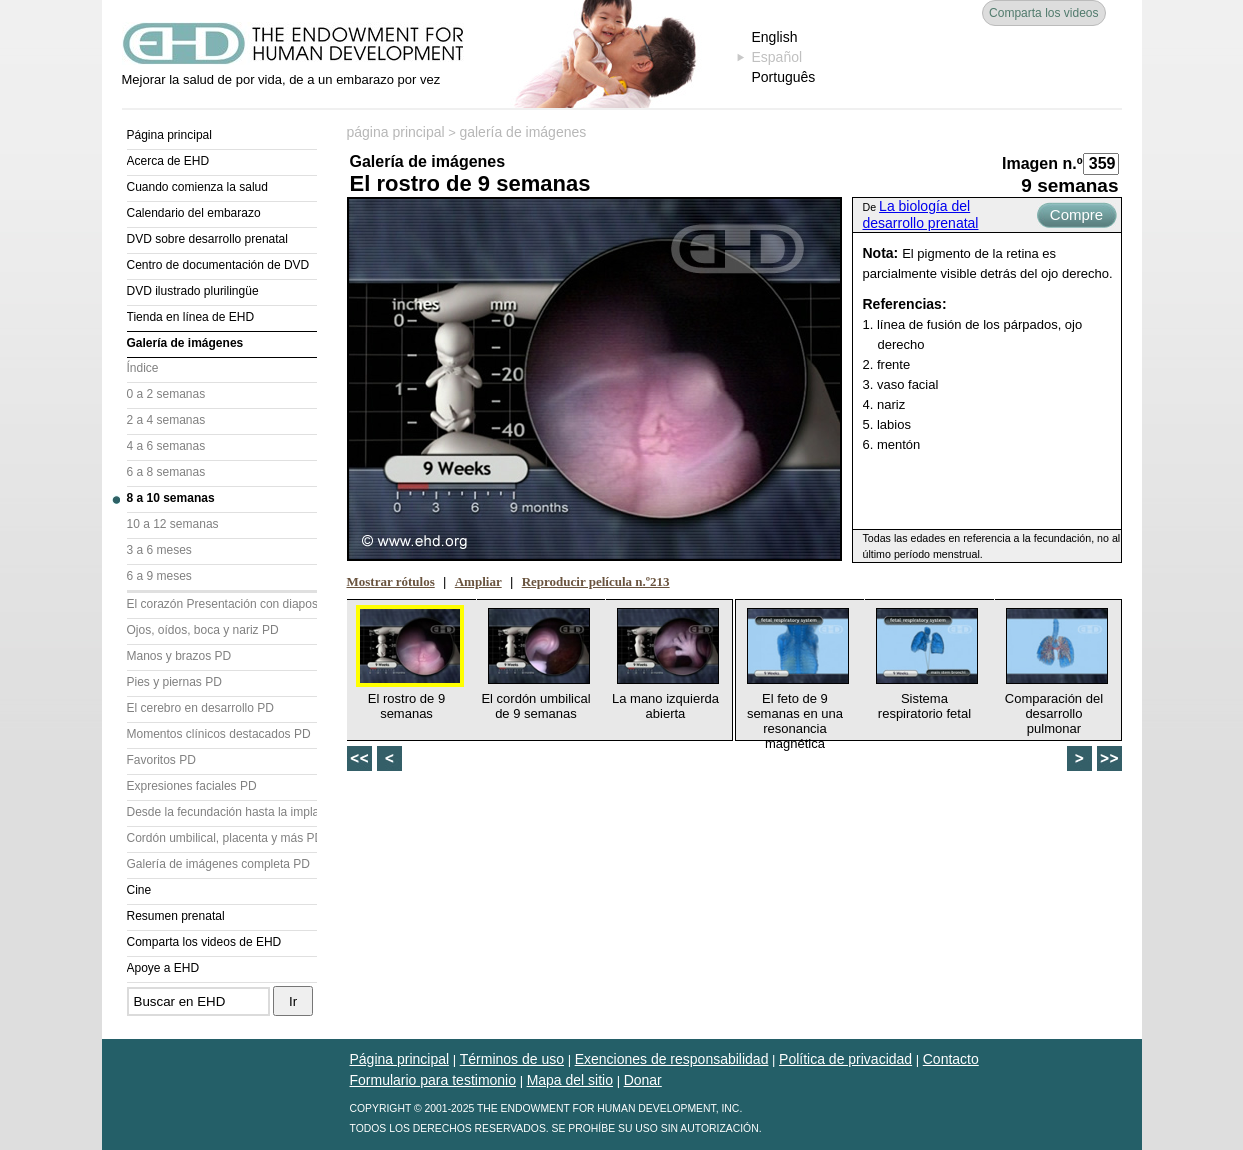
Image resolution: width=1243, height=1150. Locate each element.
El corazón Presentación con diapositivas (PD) (222, 604)
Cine (139, 890)
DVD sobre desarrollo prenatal (207, 239)
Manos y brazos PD (179, 656)
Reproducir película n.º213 (596, 581)
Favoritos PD (161, 760)
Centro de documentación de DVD (218, 265)
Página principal (169, 135)
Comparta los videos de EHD (204, 942)
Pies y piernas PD (174, 682)
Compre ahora (1076, 217)
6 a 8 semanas (166, 472)
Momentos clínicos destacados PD (219, 734)
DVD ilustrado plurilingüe (193, 291)
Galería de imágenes (185, 343)
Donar (643, 1080)
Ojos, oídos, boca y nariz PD (203, 630)
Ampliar (478, 581)
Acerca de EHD (168, 161)
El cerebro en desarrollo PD (200, 708)
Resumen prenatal (176, 916)
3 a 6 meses (159, 550)
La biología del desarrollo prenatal (921, 214)
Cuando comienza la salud (197, 187)
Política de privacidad (845, 1059)
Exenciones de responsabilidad (672, 1059)
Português (784, 77)
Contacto (951, 1059)
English (775, 37)
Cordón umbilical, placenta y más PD (222, 838)
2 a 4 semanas (166, 420)
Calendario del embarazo (194, 213)
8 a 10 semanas (171, 498)
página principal (396, 132)
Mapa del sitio (570, 1080)
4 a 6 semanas (166, 446)
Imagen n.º (1042, 163)
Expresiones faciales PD (192, 786)
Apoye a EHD (163, 968)
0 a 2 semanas (166, 394)
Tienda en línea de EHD (191, 317)
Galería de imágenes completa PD (218, 864)
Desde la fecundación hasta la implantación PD (222, 812)
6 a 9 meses (159, 576)
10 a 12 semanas (173, 524)
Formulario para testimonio (433, 1080)
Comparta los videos (1043, 13)
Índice (143, 368)
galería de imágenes (522, 132)
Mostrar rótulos (391, 581)
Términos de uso (512, 1059)
